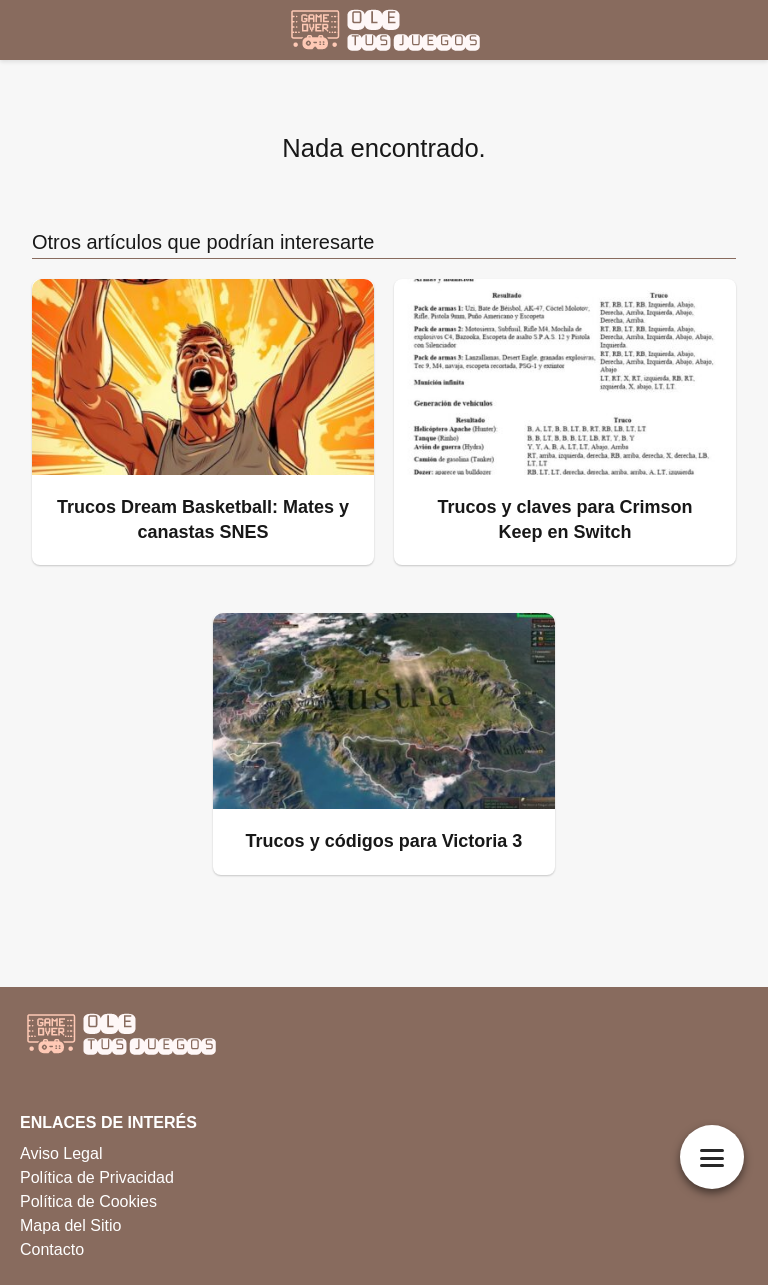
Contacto (52, 1249)
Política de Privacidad (97, 1177)
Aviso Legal (61, 1153)
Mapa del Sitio (70, 1225)
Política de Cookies (88, 1201)
